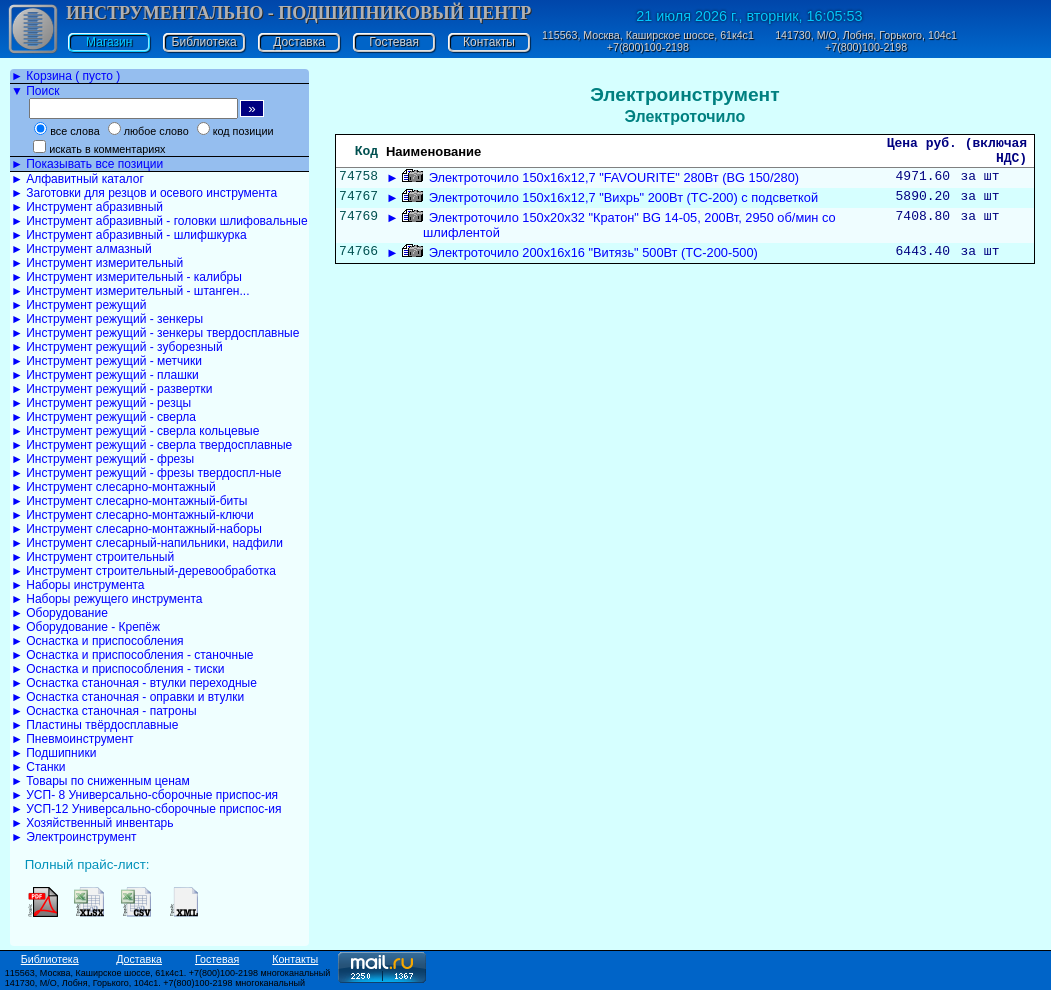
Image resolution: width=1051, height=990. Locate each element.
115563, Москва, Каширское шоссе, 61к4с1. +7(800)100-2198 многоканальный (168, 973)
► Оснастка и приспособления (97, 641)
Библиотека (204, 42)
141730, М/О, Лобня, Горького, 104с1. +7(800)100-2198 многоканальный (155, 983)
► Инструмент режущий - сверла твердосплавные (151, 445)
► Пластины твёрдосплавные (94, 725)
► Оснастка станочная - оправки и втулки (127, 697)
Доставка (299, 42)
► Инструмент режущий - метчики (106, 361)
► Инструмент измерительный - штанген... (130, 291)
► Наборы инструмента (78, 585)
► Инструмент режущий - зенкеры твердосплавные (155, 333)
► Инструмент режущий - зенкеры (107, 319)
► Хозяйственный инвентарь (92, 823)
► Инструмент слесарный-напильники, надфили (147, 543)
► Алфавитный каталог (77, 179)
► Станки (38, 767)
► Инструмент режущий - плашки (105, 375)
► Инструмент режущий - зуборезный (117, 347)
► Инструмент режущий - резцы (101, 403)
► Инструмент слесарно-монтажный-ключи (132, 515)
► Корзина (65, 76)
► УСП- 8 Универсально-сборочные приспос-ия (144, 795)
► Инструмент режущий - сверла (103, 417)
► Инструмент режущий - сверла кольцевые (135, 431)
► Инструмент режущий (78, 305)
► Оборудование (59, 613)
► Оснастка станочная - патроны (104, 711)
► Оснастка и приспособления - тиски (117, 669)
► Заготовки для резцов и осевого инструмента (144, 193)
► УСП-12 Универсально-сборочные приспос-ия (146, 809)
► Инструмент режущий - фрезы (102, 459)
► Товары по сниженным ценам (100, 781)
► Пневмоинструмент (72, 739)
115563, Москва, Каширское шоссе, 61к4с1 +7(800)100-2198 (648, 41)
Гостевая (394, 42)
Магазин (109, 42)
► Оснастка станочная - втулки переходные (134, 683)
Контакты (489, 42)
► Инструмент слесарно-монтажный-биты (129, 501)
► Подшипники (53, 753)
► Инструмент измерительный (97, 263)
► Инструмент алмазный (81, 249)
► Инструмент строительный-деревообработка (143, 571)
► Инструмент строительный (92, 557)
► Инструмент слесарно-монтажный (113, 487)
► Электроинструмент (74, 837)
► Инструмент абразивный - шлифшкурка (129, 235)
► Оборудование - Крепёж (85, 627)
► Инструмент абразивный (87, 207)
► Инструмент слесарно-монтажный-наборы (136, 529)
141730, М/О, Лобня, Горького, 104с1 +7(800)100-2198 (866, 41)
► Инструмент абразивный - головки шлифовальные (159, 221)
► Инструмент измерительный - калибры (126, 277)
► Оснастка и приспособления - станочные (132, 655)
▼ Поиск (35, 91)
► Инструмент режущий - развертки (112, 389)
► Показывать (87, 164)
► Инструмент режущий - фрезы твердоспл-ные (146, 473)
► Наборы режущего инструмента (106, 599)
